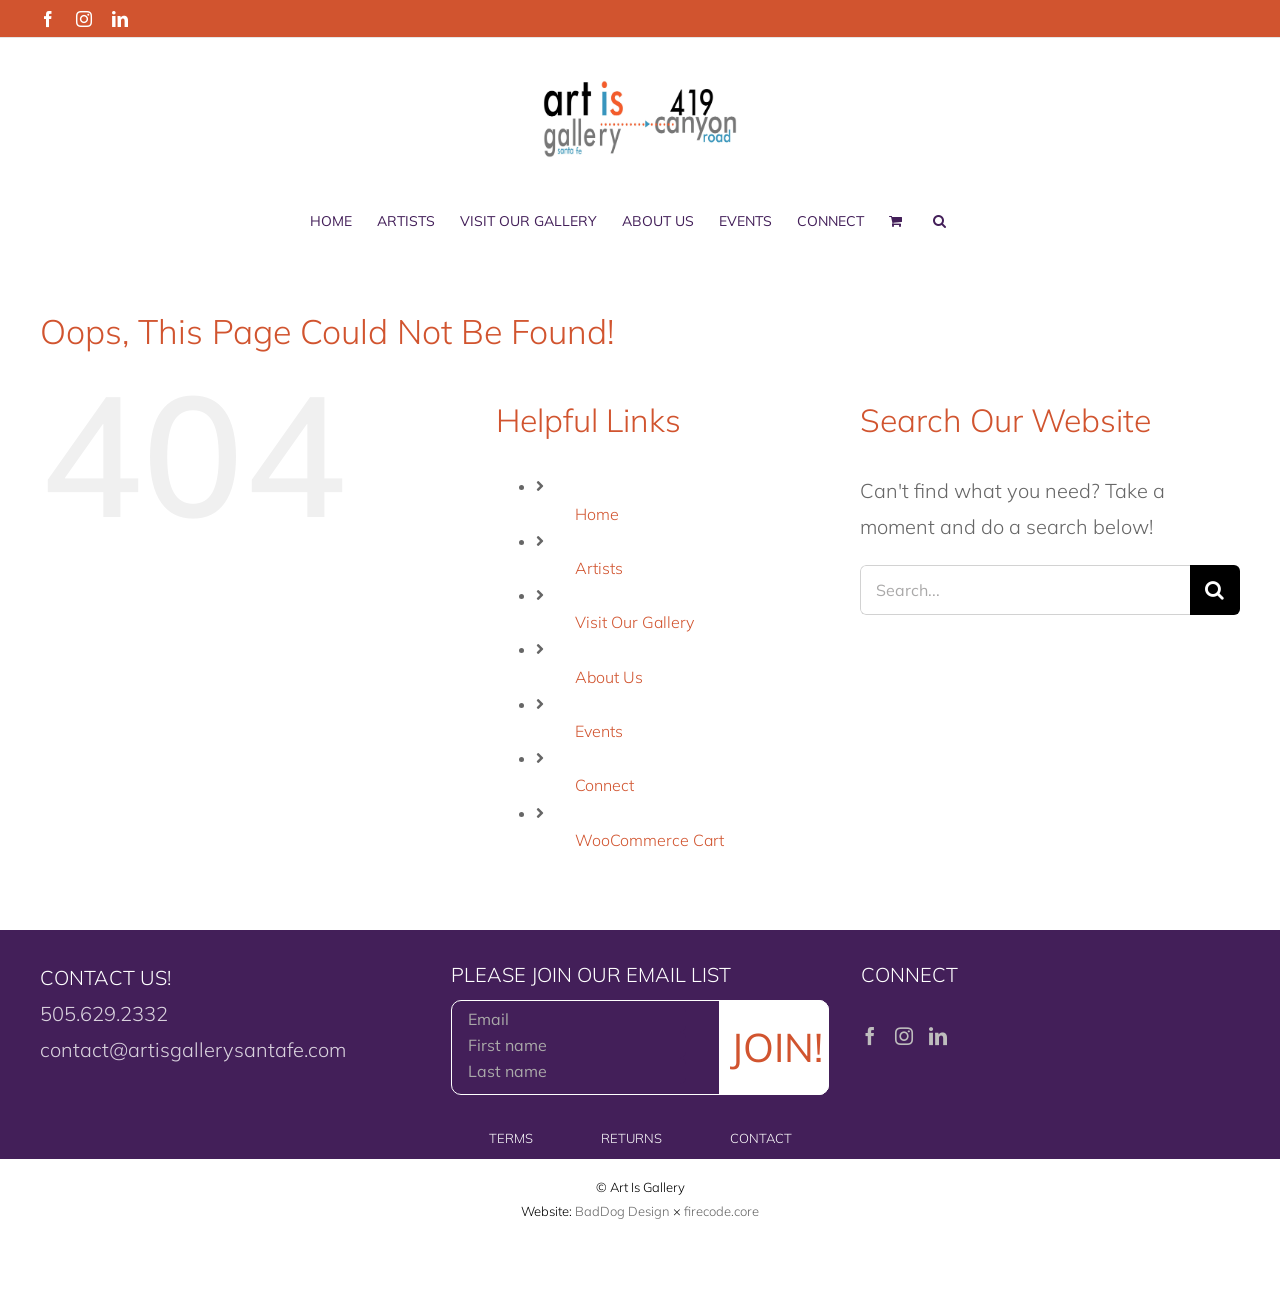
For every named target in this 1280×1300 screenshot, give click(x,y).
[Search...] (1025, 590)
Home (597, 514)
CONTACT (761, 1138)
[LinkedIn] (938, 1036)
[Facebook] (870, 1036)
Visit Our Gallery (634, 622)
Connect (604, 785)
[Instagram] (904, 1036)
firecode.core (721, 1211)
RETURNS (631, 1138)
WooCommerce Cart (649, 840)
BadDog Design (622, 1211)
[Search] (1215, 590)
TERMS (511, 1138)
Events (599, 731)
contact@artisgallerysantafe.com (193, 1049)
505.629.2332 (104, 1013)
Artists (599, 568)
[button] (939, 221)
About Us (609, 677)
